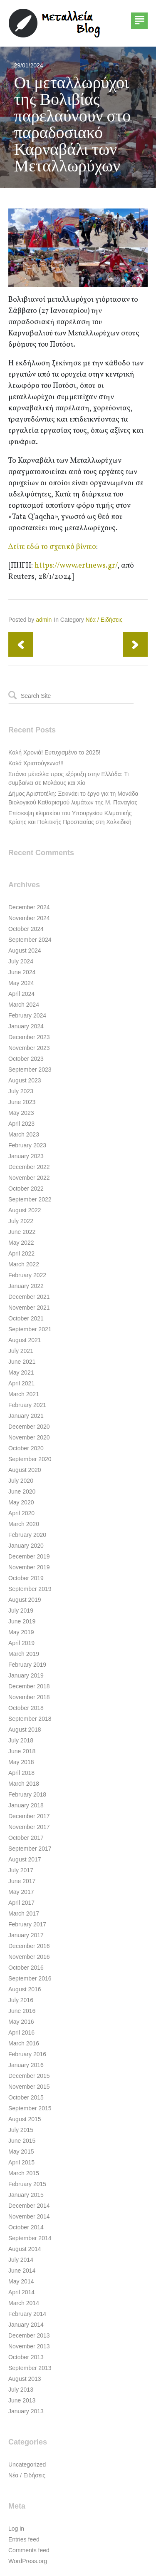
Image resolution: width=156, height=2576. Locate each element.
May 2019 (21, 1632)
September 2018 (30, 1718)
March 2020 (23, 1524)
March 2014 (23, 2303)
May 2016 (21, 2021)
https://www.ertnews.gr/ (76, 566)
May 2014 (21, 2281)
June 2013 (21, 2400)
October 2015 (26, 2097)
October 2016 (26, 1967)
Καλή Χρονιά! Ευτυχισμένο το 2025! (54, 752)
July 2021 (20, 1351)
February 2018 (27, 1794)
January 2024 (26, 1026)
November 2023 (29, 1048)
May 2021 (21, 1372)
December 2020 (29, 1426)
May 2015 (21, 2151)
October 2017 (26, 1837)
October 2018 (26, 1708)
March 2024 (23, 1004)
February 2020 (27, 1534)
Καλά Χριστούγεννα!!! (36, 763)
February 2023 (27, 1145)
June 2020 (21, 1491)
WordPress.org (27, 2561)
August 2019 (24, 1599)
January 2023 (26, 1156)
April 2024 (21, 993)
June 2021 (21, 1361)
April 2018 (21, 1772)
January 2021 (26, 1415)
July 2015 (20, 2130)
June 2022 (21, 1231)
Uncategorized (27, 2464)
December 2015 (29, 2075)
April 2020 (21, 1513)
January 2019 (26, 1675)
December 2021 (29, 1296)
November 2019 (29, 1567)
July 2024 (20, 961)
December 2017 (29, 1816)
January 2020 (26, 1545)
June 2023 (21, 1102)
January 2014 (26, 2324)
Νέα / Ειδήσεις (104, 619)
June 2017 (21, 1881)
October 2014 (26, 2227)
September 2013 (30, 2368)
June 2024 (21, 972)
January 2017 (26, 1935)
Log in (16, 2528)
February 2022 (27, 1275)
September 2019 (30, 1589)
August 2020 (24, 1470)
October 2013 (26, 2357)
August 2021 (24, 1340)
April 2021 (21, 1383)
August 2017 (24, 1859)
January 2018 (26, 1805)
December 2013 (29, 2335)
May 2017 (21, 1892)
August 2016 (24, 1989)
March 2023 (23, 1134)
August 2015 (24, 2119)
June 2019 (21, 1621)
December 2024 (29, 907)
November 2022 (29, 1177)
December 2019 (29, 1556)
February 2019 (27, 1664)
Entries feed (24, 2539)
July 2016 (20, 2000)
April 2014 (21, 2292)
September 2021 (30, 1329)
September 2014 (30, 2238)
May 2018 (21, 1762)
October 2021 (26, 1318)
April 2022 (21, 1253)
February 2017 (27, 1924)
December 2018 (29, 1686)
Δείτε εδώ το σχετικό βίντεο (52, 547)
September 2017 (30, 1848)
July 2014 (20, 2259)
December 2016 (29, 1946)
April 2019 (21, 1643)
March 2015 (23, 2173)
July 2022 (20, 1221)
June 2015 (21, 2140)
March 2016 (23, 2043)
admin (44, 619)
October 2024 (26, 929)
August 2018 (24, 1729)
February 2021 (27, 1405)
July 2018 (20, 1740)
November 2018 (29, 1697)
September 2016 (30, 1978)
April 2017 (21, 1902)
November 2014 (29, 2216)
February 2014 (27, 2313)
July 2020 (20, 1480)
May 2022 (21, 1242)
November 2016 (29, 1956)
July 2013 (20, 2389)
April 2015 (21, 2162)
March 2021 (23, 1394)
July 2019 (20, 1610)
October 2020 (26, 1448)
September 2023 (30, 1069)
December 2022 (29, 1167)
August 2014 (24, 2249)
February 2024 (27, 1015)
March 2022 (23, 1264)
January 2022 (26, 1286)
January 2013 (26, 2411)
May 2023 (21, 1112)
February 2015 (27, 2184)
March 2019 (23, 1653)
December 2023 (29, 1037)
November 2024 (29, 918)
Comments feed (29, 2550)
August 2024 (24, 950)
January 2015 (26, 2194)
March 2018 (23, 1783)
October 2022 (26, 1188)
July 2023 (20, 1091)
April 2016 (21, 2032)
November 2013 (29, 2346)
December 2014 (29, 2205)
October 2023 (26, 1058)
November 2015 (29, 2086)
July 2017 (20, 1870)
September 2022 (30, 1199)
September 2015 (30, 2108)
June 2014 (21, 2270)
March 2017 (23, 1913)
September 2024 (30, 939)
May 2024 (21, 983)
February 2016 (27, 2054)
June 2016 (21, 2011)
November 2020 (29, 1437)
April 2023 (21, 1123)
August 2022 (24, 1210)
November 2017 (29, 1827)
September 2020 (30, 1459)
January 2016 (26, 2065)
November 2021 (29, 1307)
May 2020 (21, 1502)
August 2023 (24, 1080)
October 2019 (26, 1578)
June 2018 (21, 1751)
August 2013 (24, 2378)
